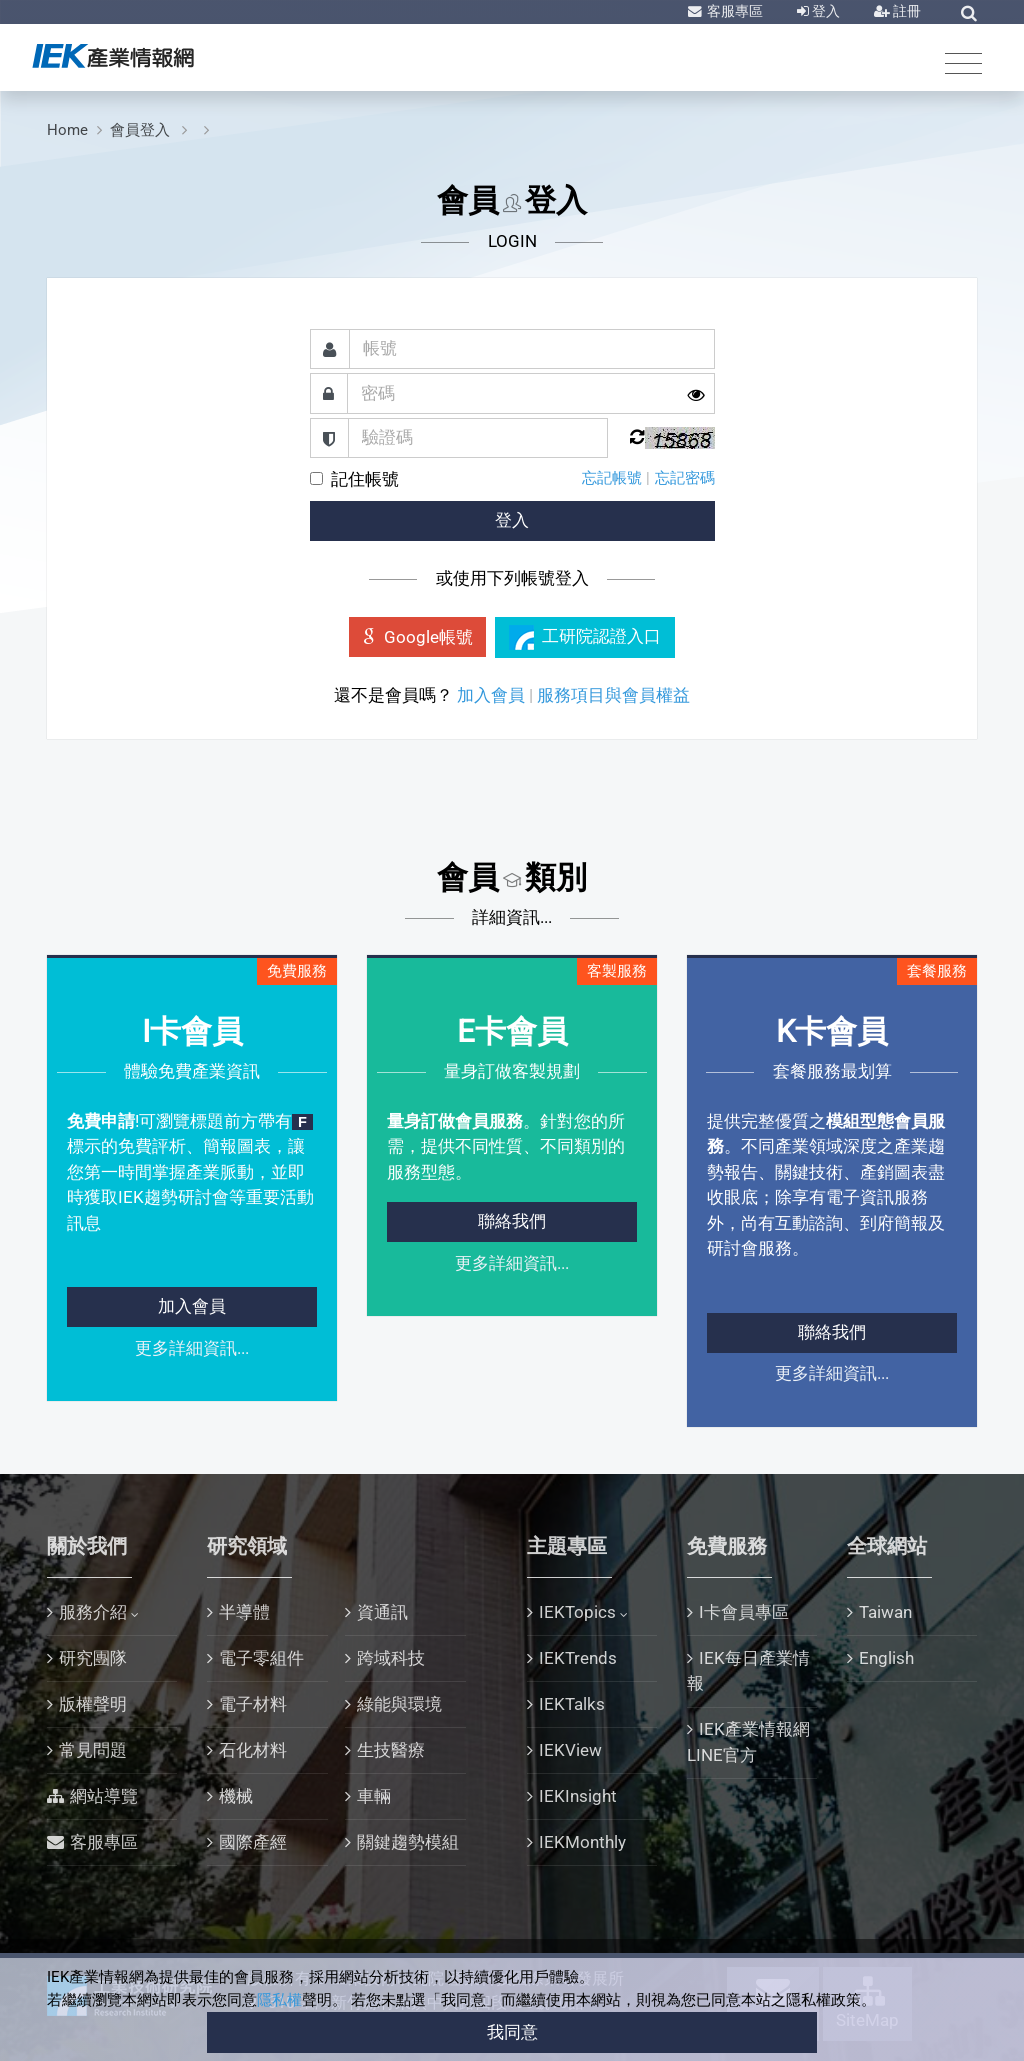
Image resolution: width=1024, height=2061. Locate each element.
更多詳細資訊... (192, 1348)
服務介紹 (93, 1612)
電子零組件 (261, 1658)
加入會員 (491, 695)
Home (67, 130)
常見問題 (93, 1750)
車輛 (374, 1796)
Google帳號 (418, 637)
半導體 (244, 1612)
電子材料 (253, 1704)
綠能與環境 (399, 1704)
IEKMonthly (582, 1842)
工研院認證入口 (585, 637)
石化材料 (253, 1750)
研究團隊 (93, 1658)
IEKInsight (578, 1796)
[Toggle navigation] (963, 62)
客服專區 (733, 11)
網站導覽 (104, 1796)
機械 (236, 1796)
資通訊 (382, 1612)
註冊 (905, 11)
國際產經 (253, 1842)
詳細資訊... (512, 917)
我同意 (512, 2032)
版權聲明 (93, 1704)
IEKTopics (577, 1612)
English (886, 1658)
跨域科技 (391, 1658)
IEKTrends (578, 1658)
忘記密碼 (685, 478)
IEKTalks (572, 1704)
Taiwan (885, 1612)
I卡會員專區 (744, 1612)
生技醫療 (391, 1750)
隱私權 (279, 2000)
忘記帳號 (612, 478)
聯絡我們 (512, 1221)
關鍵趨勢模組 (408, 1842)
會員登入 (142, 130)
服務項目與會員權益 (613, 695)
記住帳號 (365, 479)
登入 (824, 11)
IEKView (570, 1750)
